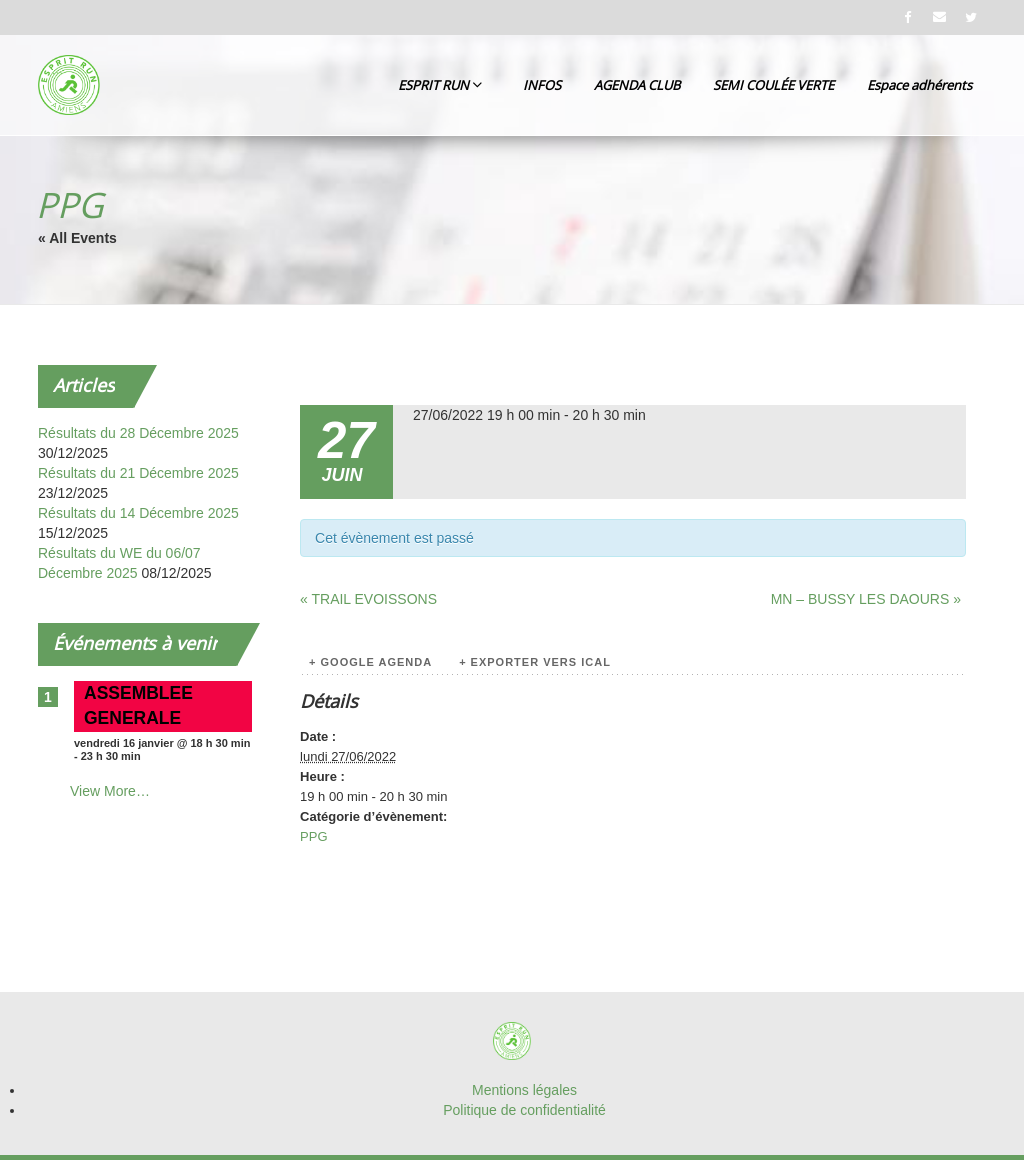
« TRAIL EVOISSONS (368, 599)
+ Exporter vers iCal (535, 662)
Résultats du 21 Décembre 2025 (138, 473)
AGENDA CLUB (637, 85)
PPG (313, 836)
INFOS (542, 85)
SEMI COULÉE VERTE (773, 85)
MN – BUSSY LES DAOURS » (866, 599)
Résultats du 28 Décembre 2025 (138, 433)
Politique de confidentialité (524, 1110)
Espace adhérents (919, 85)
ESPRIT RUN (440, 85)
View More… (110, 791)
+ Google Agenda (370, 662)
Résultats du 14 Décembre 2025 (138, 513)
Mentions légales (524, 1090)
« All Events (77, 238)
